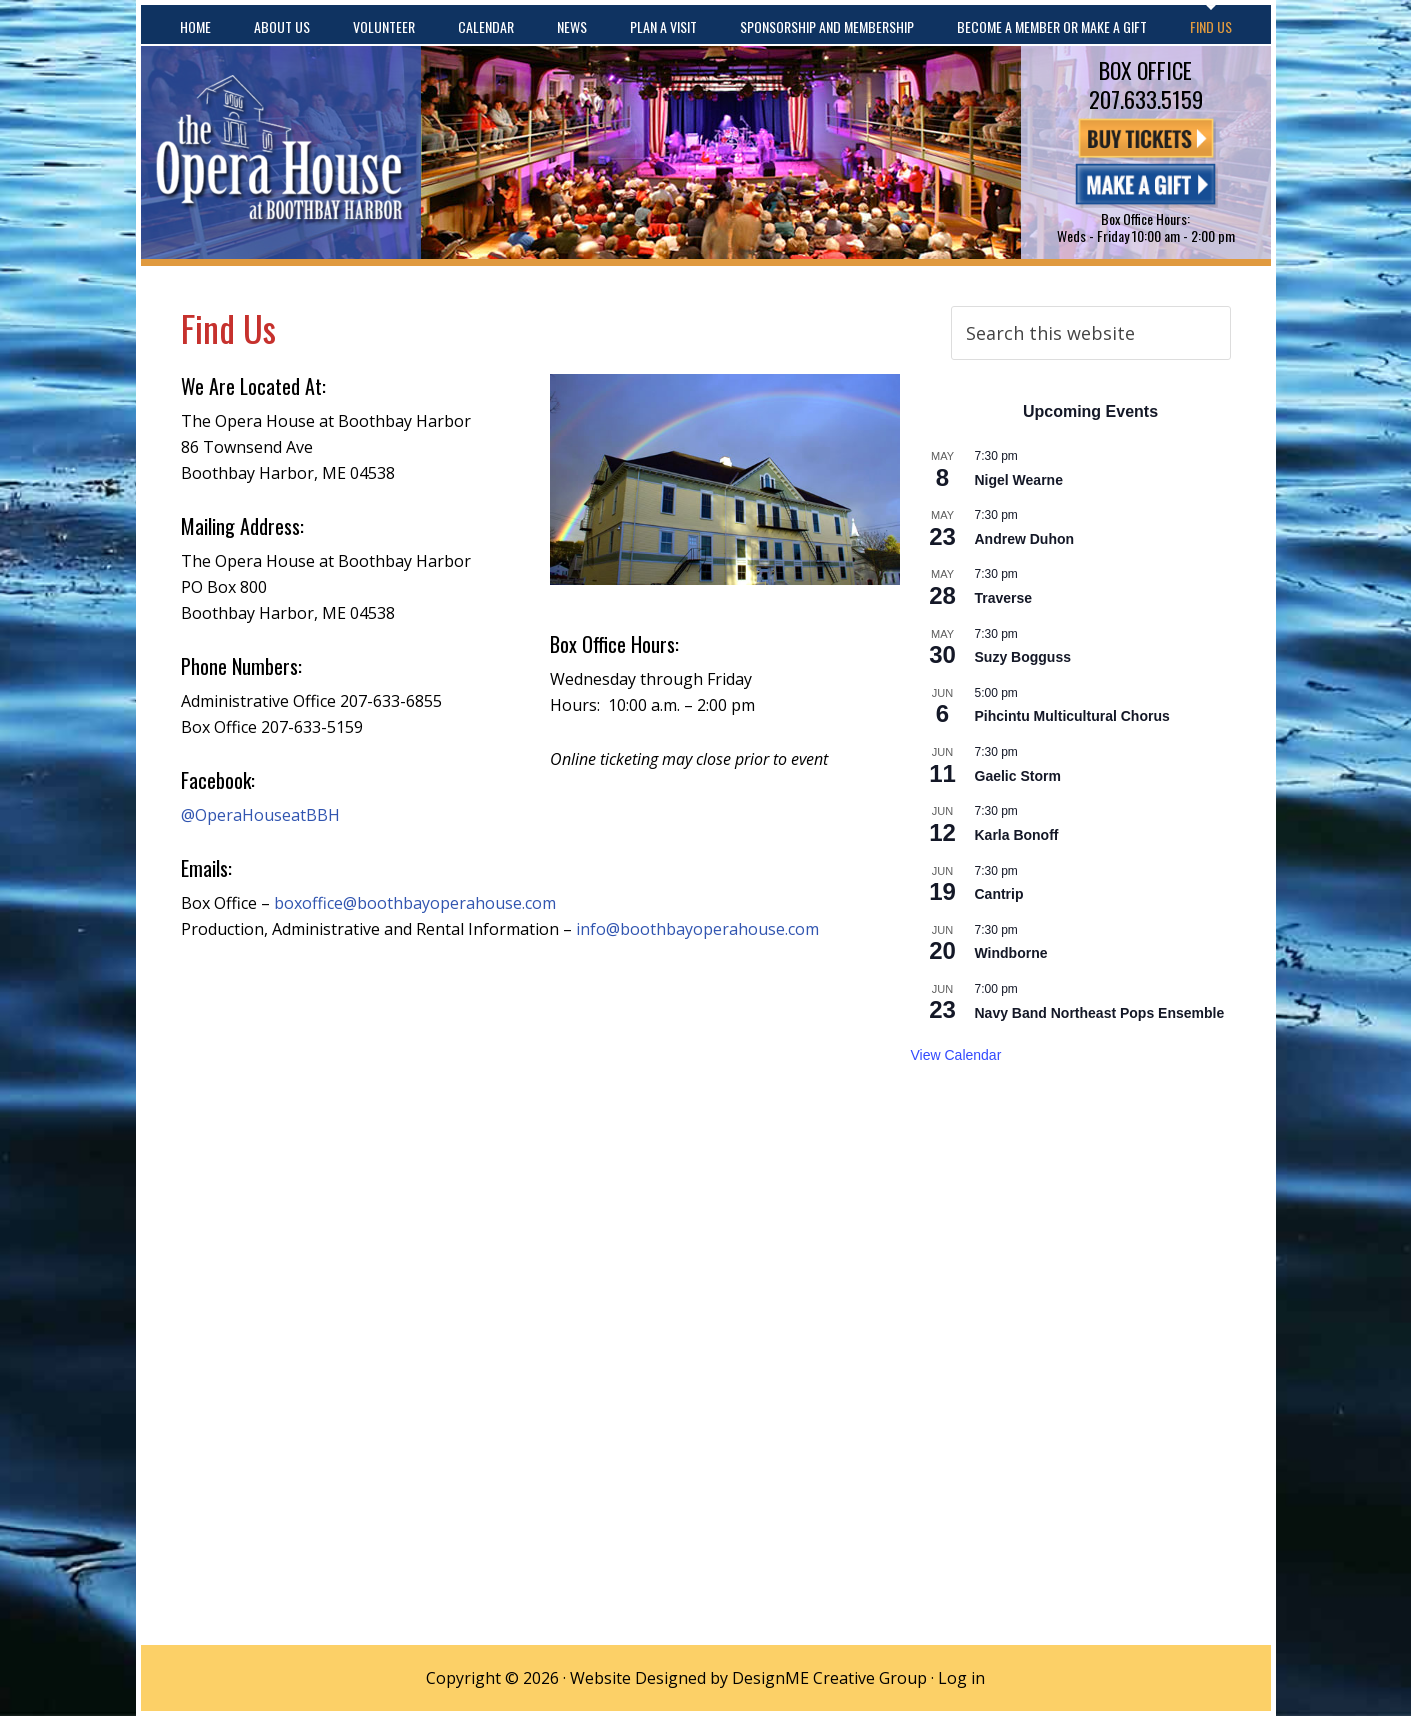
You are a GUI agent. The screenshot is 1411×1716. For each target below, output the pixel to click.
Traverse (1004, 598)
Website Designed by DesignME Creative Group (748, 1678)
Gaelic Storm (1018, 776)
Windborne (1011, 953)
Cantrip (999, 894)
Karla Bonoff (1017, 835)
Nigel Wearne (1019, 480)
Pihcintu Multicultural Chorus (1072, 716)
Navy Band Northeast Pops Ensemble (1100, 1013)
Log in (961, 1678)
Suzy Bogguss (1023, 657)
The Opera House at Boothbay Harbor (281, 152)
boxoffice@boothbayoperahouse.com (415, 903)
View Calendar (956, 1055)
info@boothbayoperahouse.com (697, 929)
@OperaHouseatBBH (260, 815)
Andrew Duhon (1025, 539)
